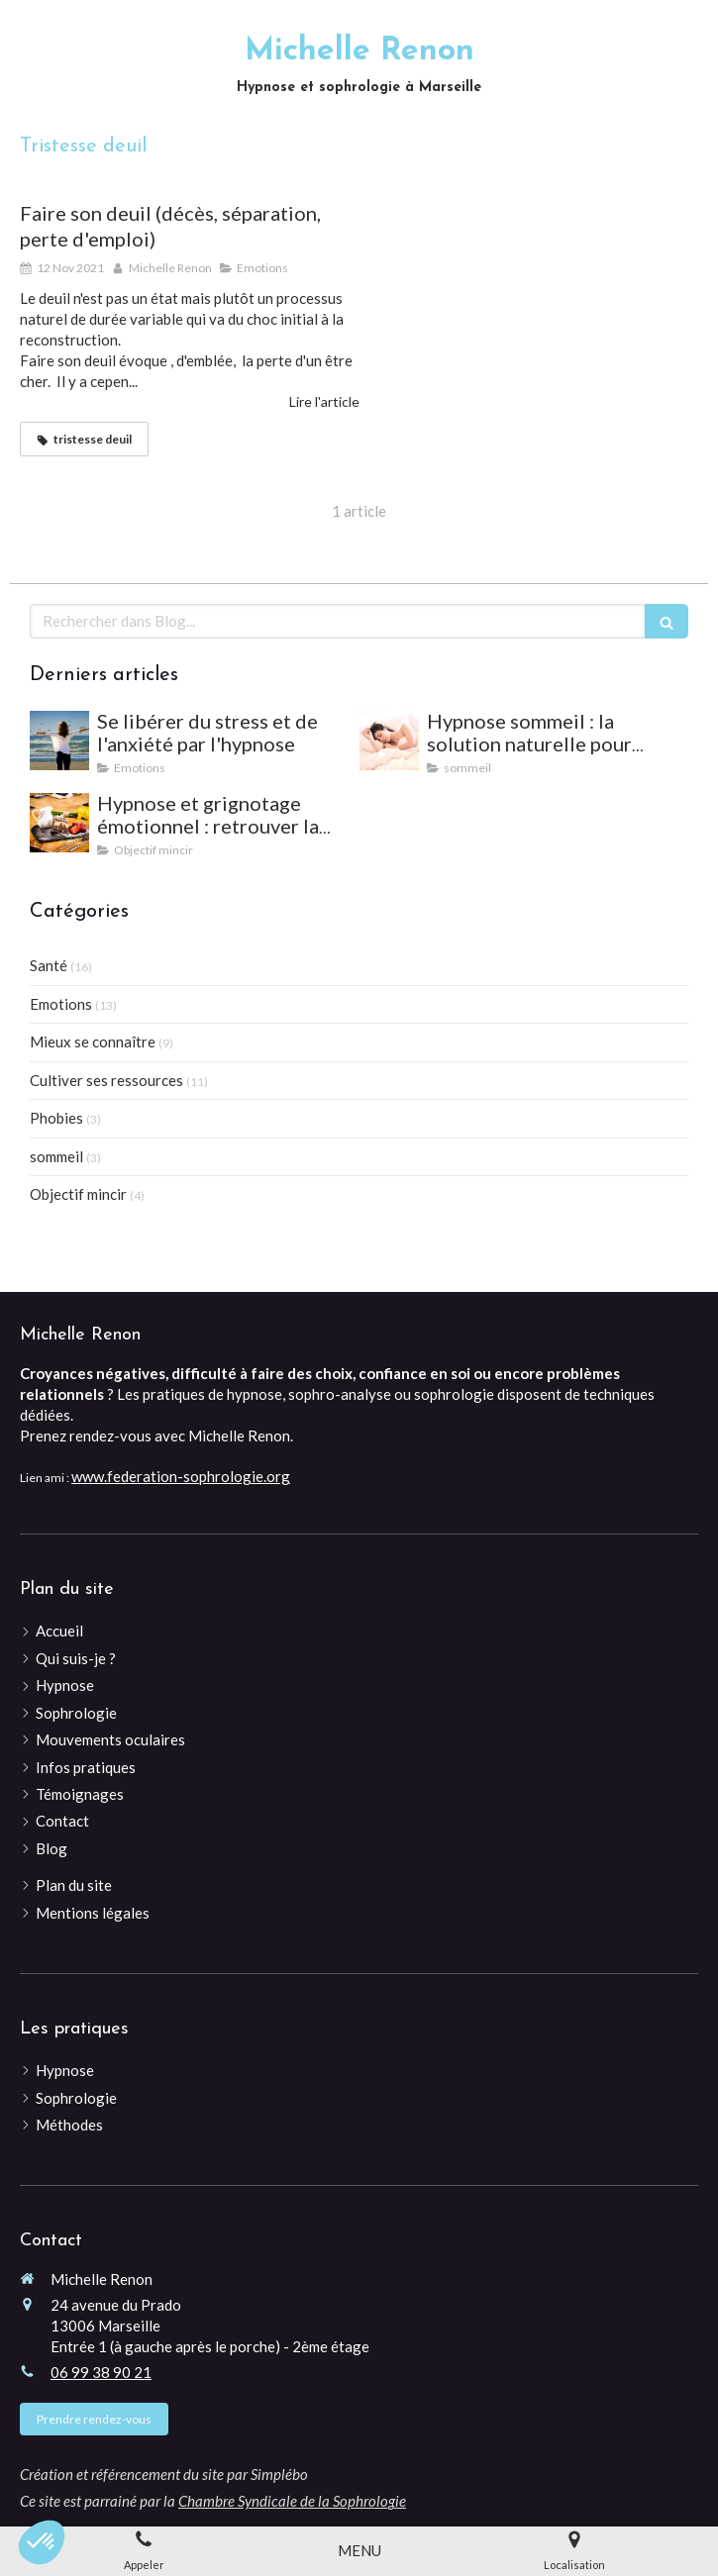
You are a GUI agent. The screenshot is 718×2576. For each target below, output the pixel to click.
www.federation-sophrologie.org (180, 1476)
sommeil (56, 1156)
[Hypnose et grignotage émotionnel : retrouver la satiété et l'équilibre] (59, 822)
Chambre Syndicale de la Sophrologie (292, 2501)
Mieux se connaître (92, 1041)
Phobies (56, 1118)
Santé (48, 965)
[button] (41, 2542)
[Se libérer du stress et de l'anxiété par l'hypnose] (59, 740)
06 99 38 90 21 (101, 2372)
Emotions (61, 1004)
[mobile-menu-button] (359, 2550)
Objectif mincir (78, 1194)
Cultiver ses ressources (106, 1080)
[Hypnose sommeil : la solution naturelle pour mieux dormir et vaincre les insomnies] (389, 740)
